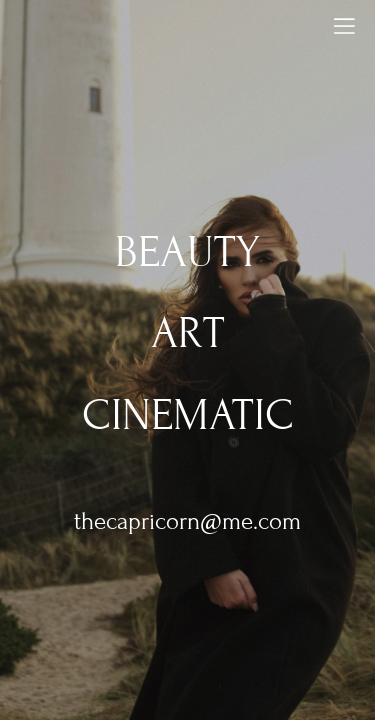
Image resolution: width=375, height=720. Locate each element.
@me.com (250, 521)
